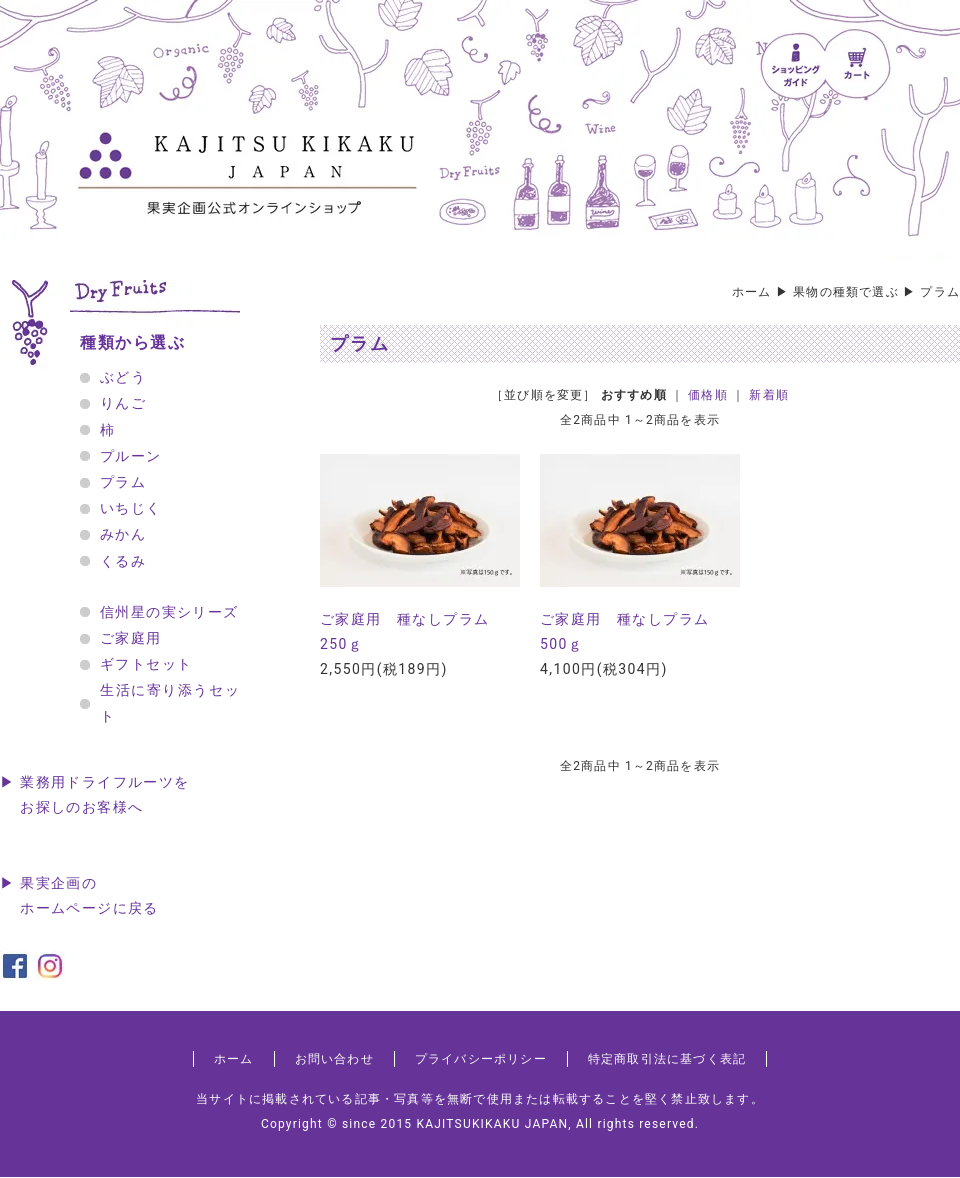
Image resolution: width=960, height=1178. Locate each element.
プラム (940, 292)
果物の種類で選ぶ (846, 292)
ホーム (752, 292)
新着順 (769, 395)
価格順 (708, 395)
